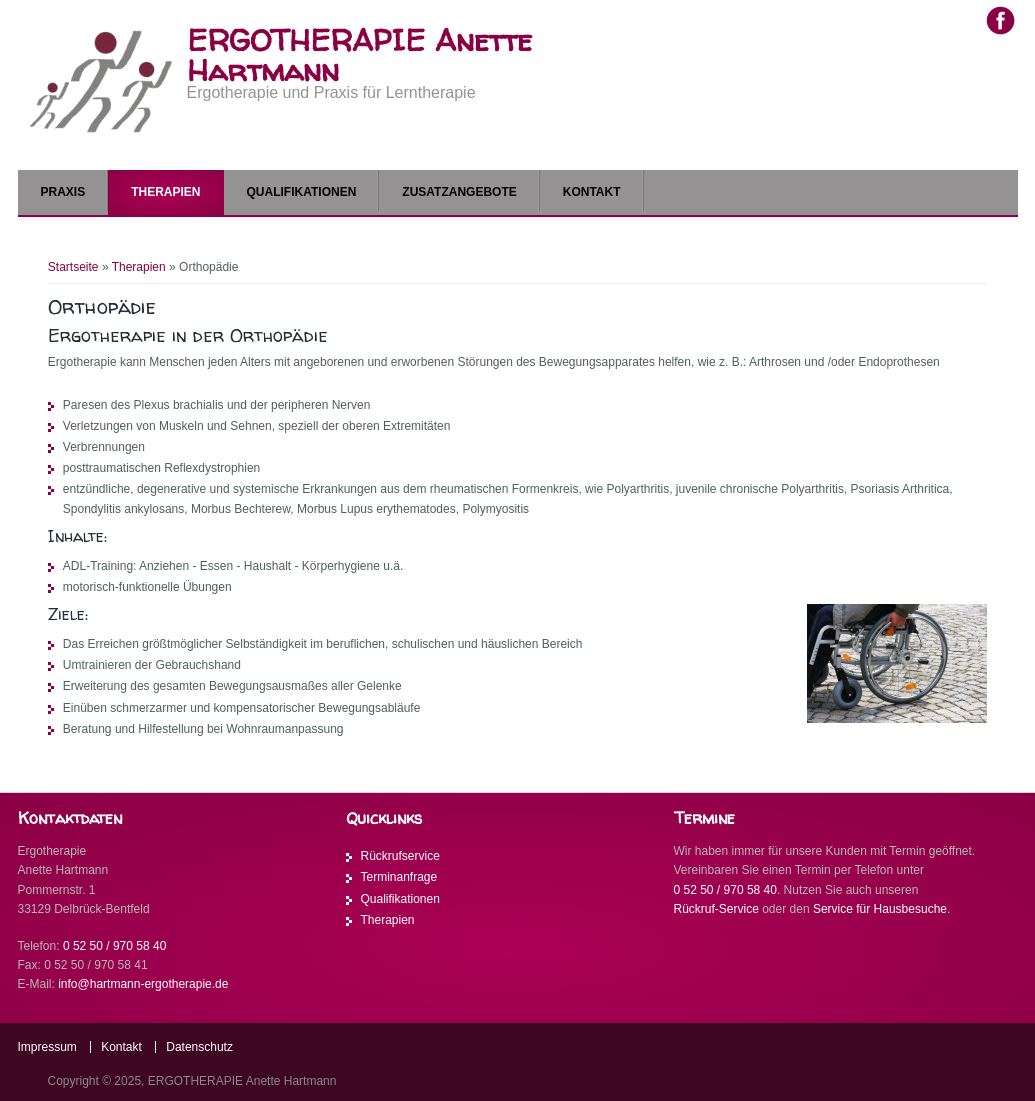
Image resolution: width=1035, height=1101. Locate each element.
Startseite (73, 267)
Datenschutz (199, 1047)
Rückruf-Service (716, 909)
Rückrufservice (400, 856)
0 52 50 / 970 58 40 (114, 946)
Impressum (47, 1047)
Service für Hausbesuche (880, 909)
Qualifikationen (302, 192)
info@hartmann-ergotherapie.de (143, 984)
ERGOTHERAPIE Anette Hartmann (359, 55)
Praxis (63, 192)
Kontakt (592, 192)
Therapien (165, 192)
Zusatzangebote (459, 192)
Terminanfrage (399, 877)
